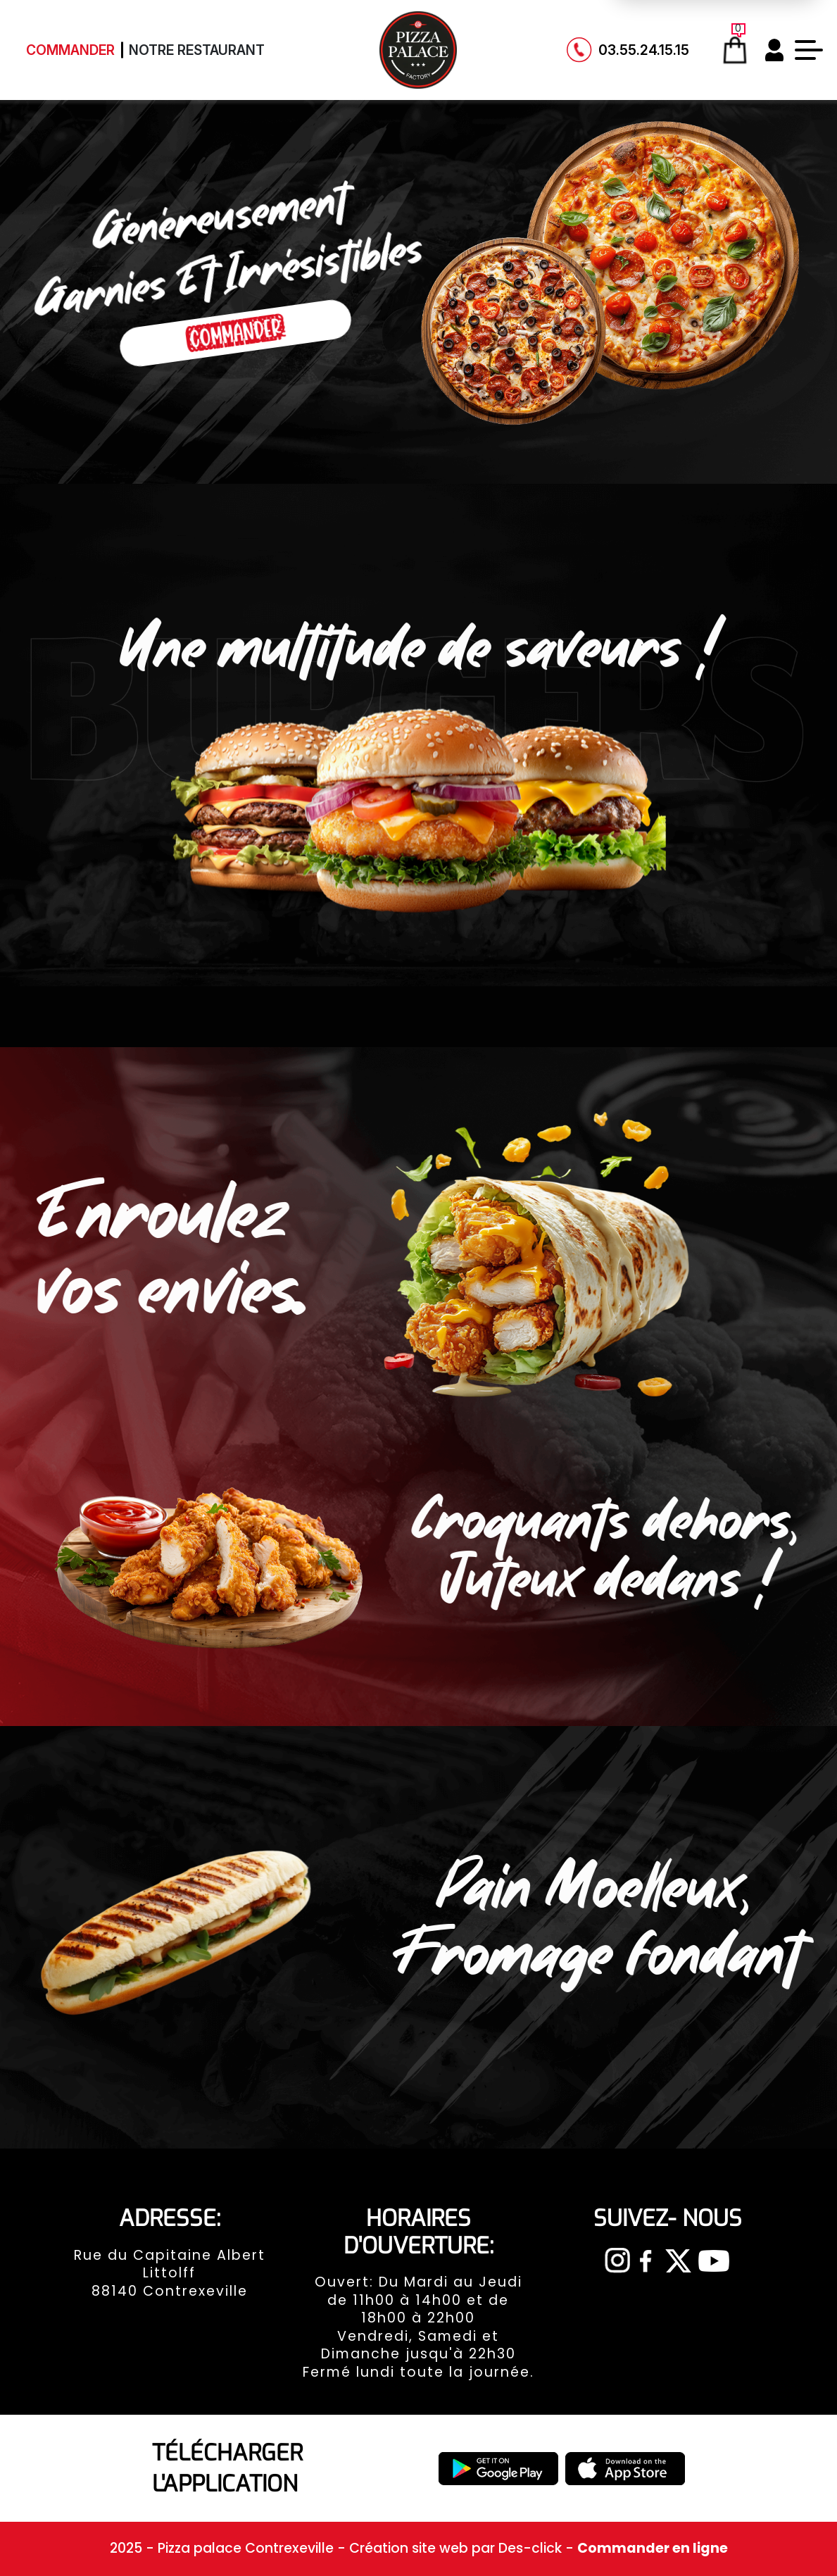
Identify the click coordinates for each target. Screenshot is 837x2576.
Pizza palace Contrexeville (247, 2548)
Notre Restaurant (197, 50)
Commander (70, 50)
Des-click (530, 2548)
